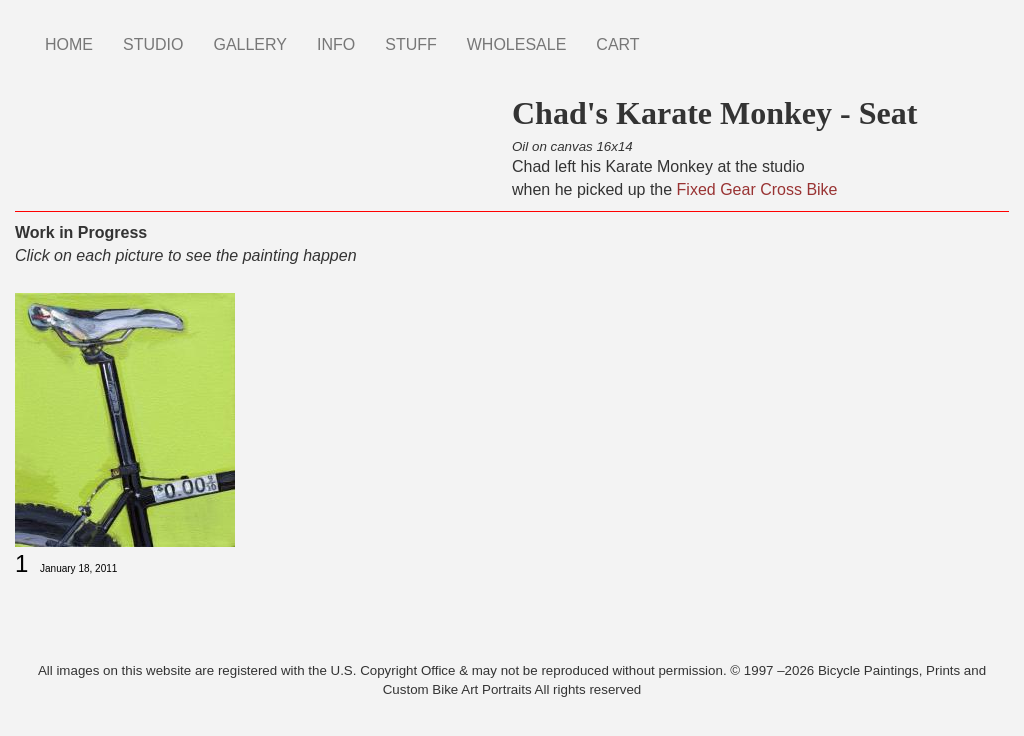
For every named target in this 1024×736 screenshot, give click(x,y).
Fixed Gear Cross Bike (757, 189)
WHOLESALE (517, 44)
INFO (336, 44)
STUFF (411, 44)
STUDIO (153, 44)
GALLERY (250, 44)
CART (617, 44)
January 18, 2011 (78, 568)
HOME (69, 44)
